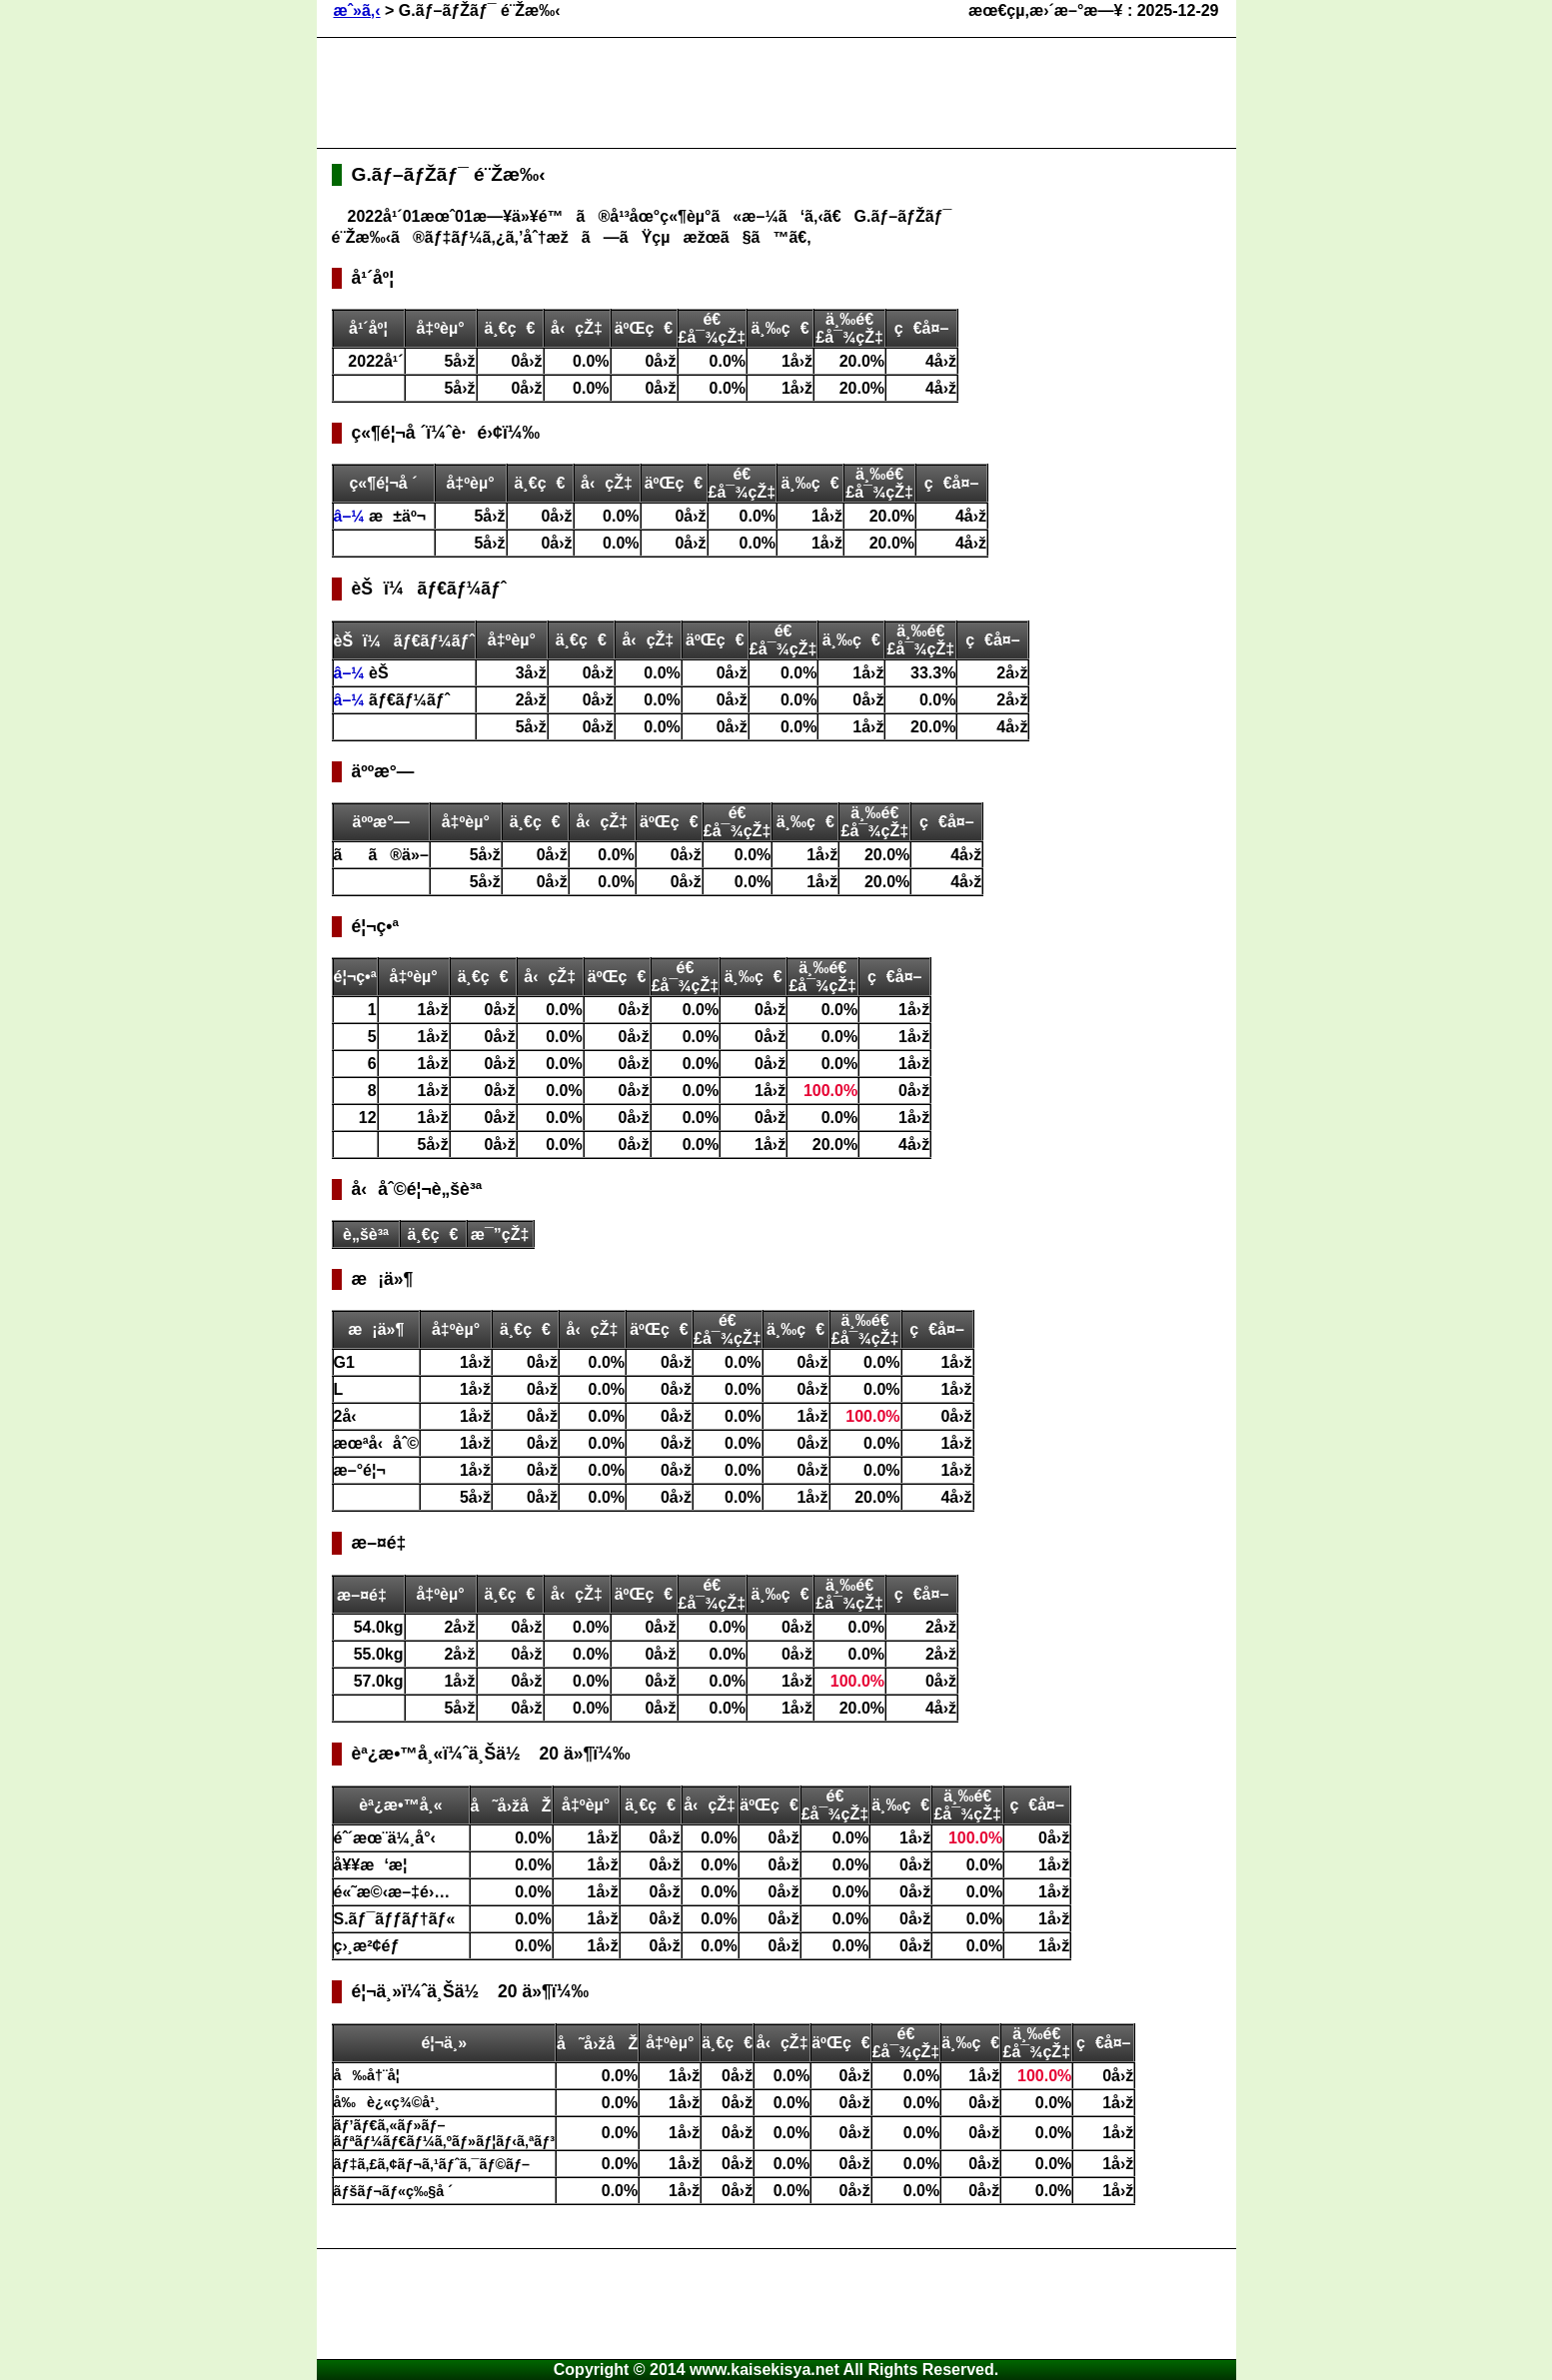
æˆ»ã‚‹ (357, 10)
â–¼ (352, 516)
